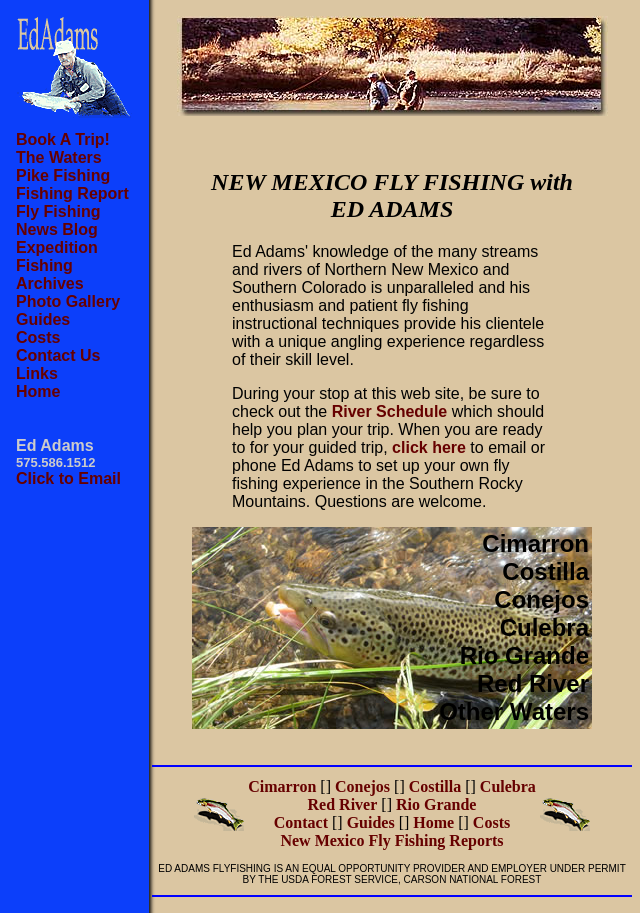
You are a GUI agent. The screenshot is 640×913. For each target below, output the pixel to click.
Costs (38, 337)
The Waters (59, 157)
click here (429, 447)
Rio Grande (524, 655)
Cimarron (535, 543)
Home (38, 391)
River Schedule (390, 411)
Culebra (544, 627)
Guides (43, 319)
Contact (301, 822)
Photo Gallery (68, 301)
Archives (50, 283)
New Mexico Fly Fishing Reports (391, 840)
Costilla (545, 571)
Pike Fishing (63, 175)
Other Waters (514, 711)
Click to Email (68, 478)
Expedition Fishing (57, 256)
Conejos (541, 599)
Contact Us (58, 355)
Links (37, 373)
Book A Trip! (63, 139)
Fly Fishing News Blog (58, 220)
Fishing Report (72, 193)
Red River (533, 683)
